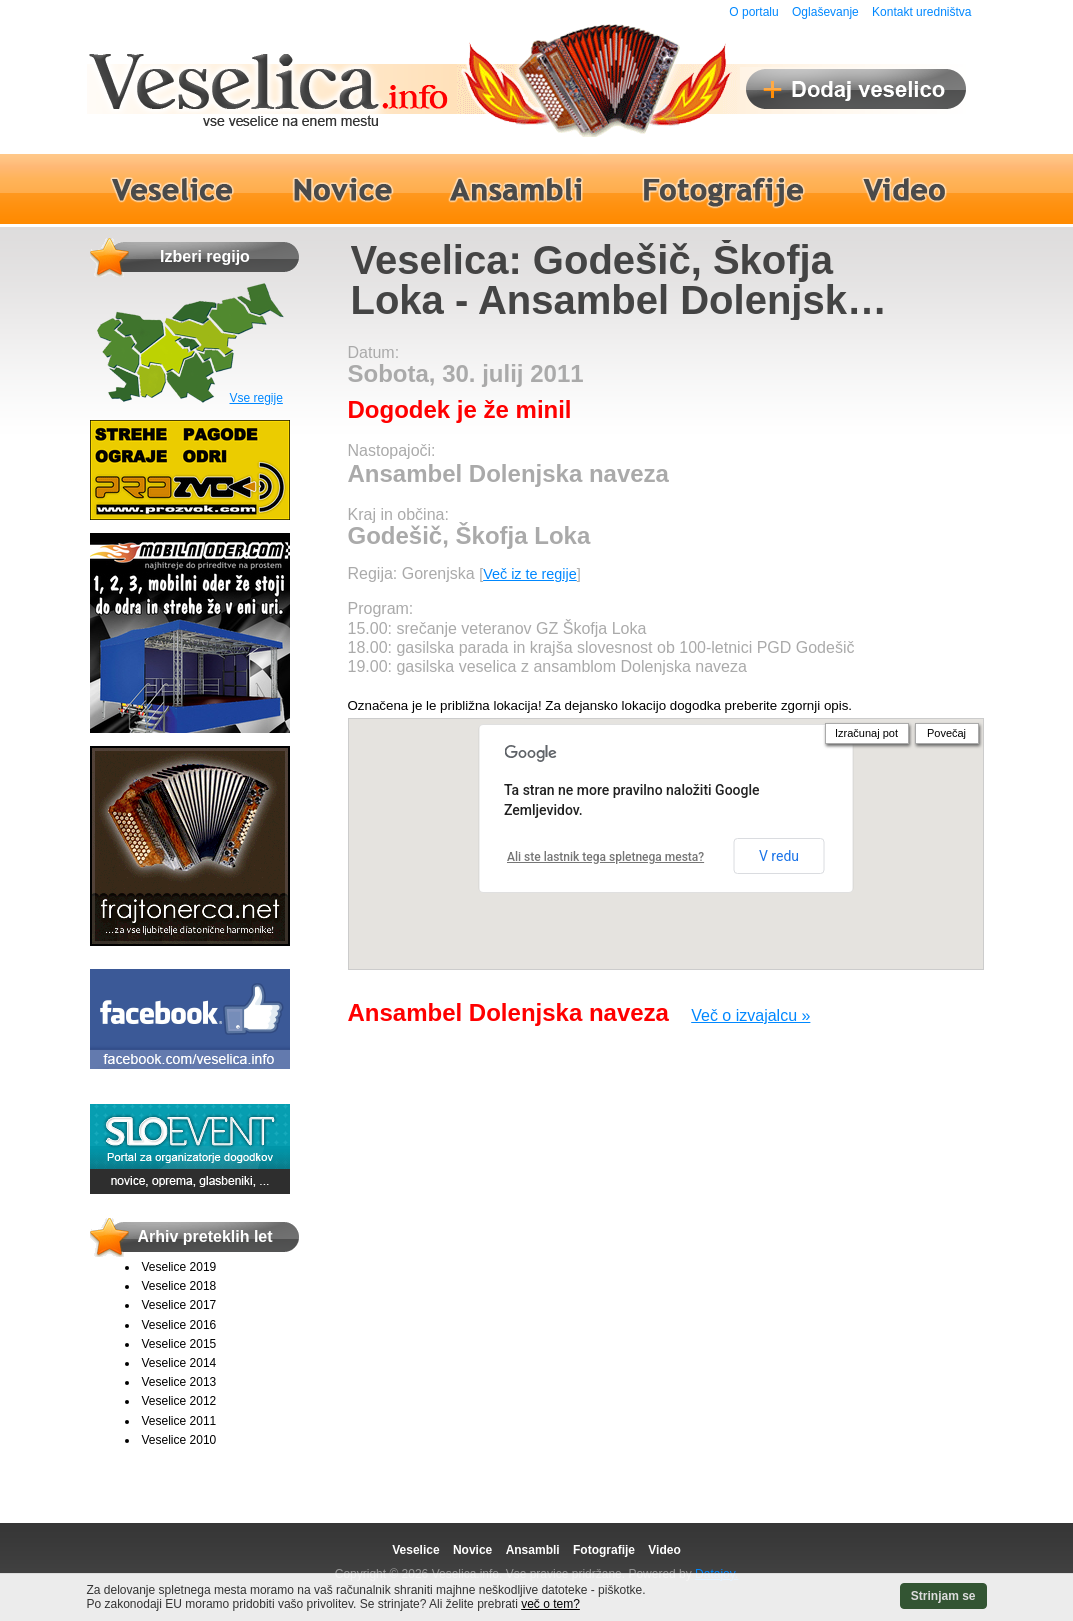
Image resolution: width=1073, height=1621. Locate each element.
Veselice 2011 (179, 1421)
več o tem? (550, 1604)
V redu (779, 856)
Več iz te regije (530, 574)
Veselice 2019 (179, 1267)
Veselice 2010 (179, 1440)
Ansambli (533, 1550)
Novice (472, 1550)
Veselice (415, 1550)
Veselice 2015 (179, 1344)
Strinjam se (943, 1596)
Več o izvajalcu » (750, 1015)
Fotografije (604, 1550)
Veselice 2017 (179, 1305)
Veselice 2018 (179, 1286)
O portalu (753, 12)
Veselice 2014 (179, 1363)
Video (664, 1550)
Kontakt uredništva (921, 12)
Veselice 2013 (179, 1382)
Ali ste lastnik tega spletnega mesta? (605, 857)
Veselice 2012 (179, 1401)
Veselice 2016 (179, 1325)
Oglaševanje (825, 12)
